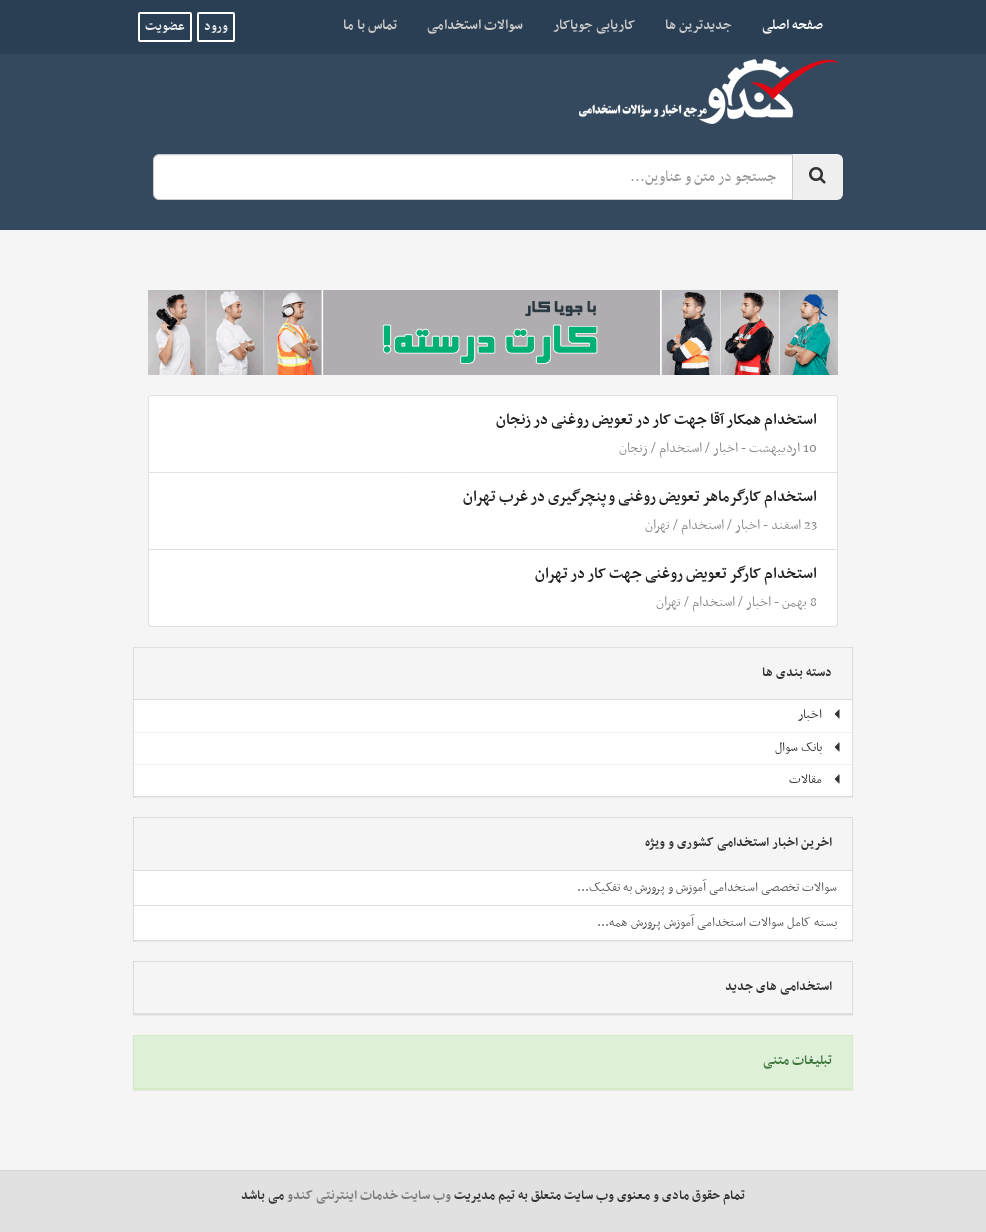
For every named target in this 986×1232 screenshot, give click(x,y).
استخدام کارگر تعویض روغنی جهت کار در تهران (676, 574)
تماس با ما (370, 25)
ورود (216, 27)
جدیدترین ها (698, 25)
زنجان (633, 448)
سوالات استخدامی (475, 25)
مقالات (815, 780)
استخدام (680, 448)
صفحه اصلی (785, 25)
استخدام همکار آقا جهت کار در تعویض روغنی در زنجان (656, 420)
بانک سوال (808, 748)
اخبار (725, 448)
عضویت (165, 27)
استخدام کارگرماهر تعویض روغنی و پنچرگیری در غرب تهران (640, 497)
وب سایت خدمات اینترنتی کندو (369, 1196)
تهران (657, 525)
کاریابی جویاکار (594, 25)
